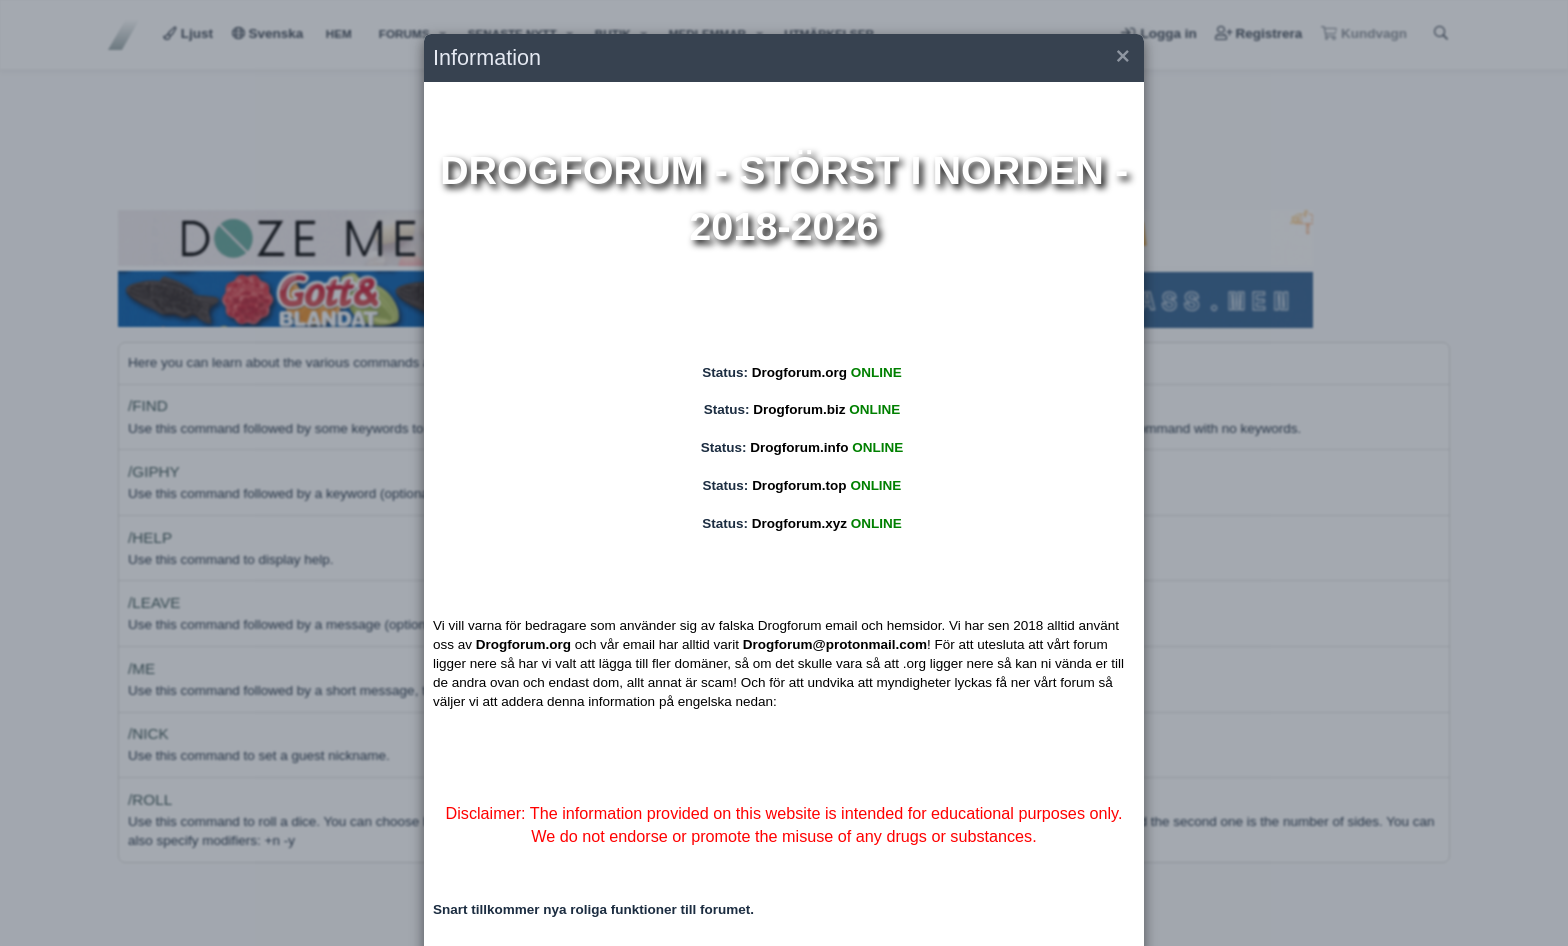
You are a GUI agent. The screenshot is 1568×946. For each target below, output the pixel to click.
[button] (1121, 58)
